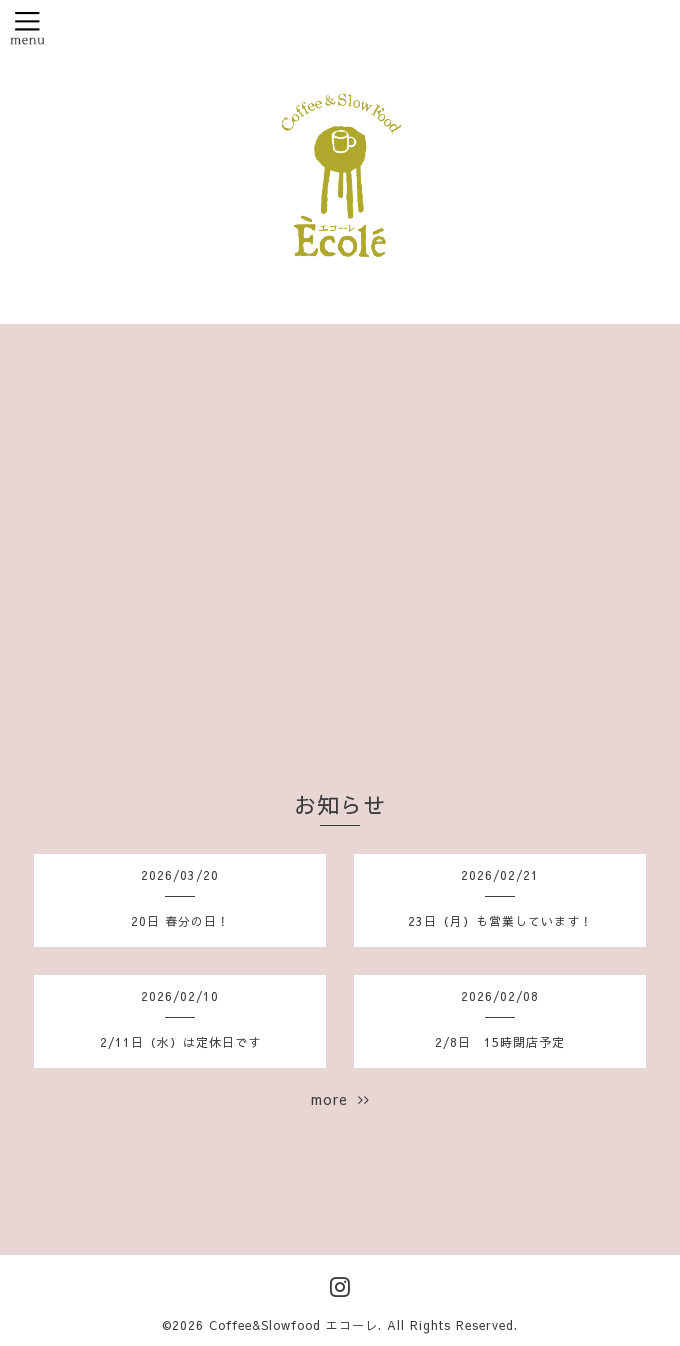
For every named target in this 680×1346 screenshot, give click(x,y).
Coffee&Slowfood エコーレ (293, 1325)
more (340, 1099)
